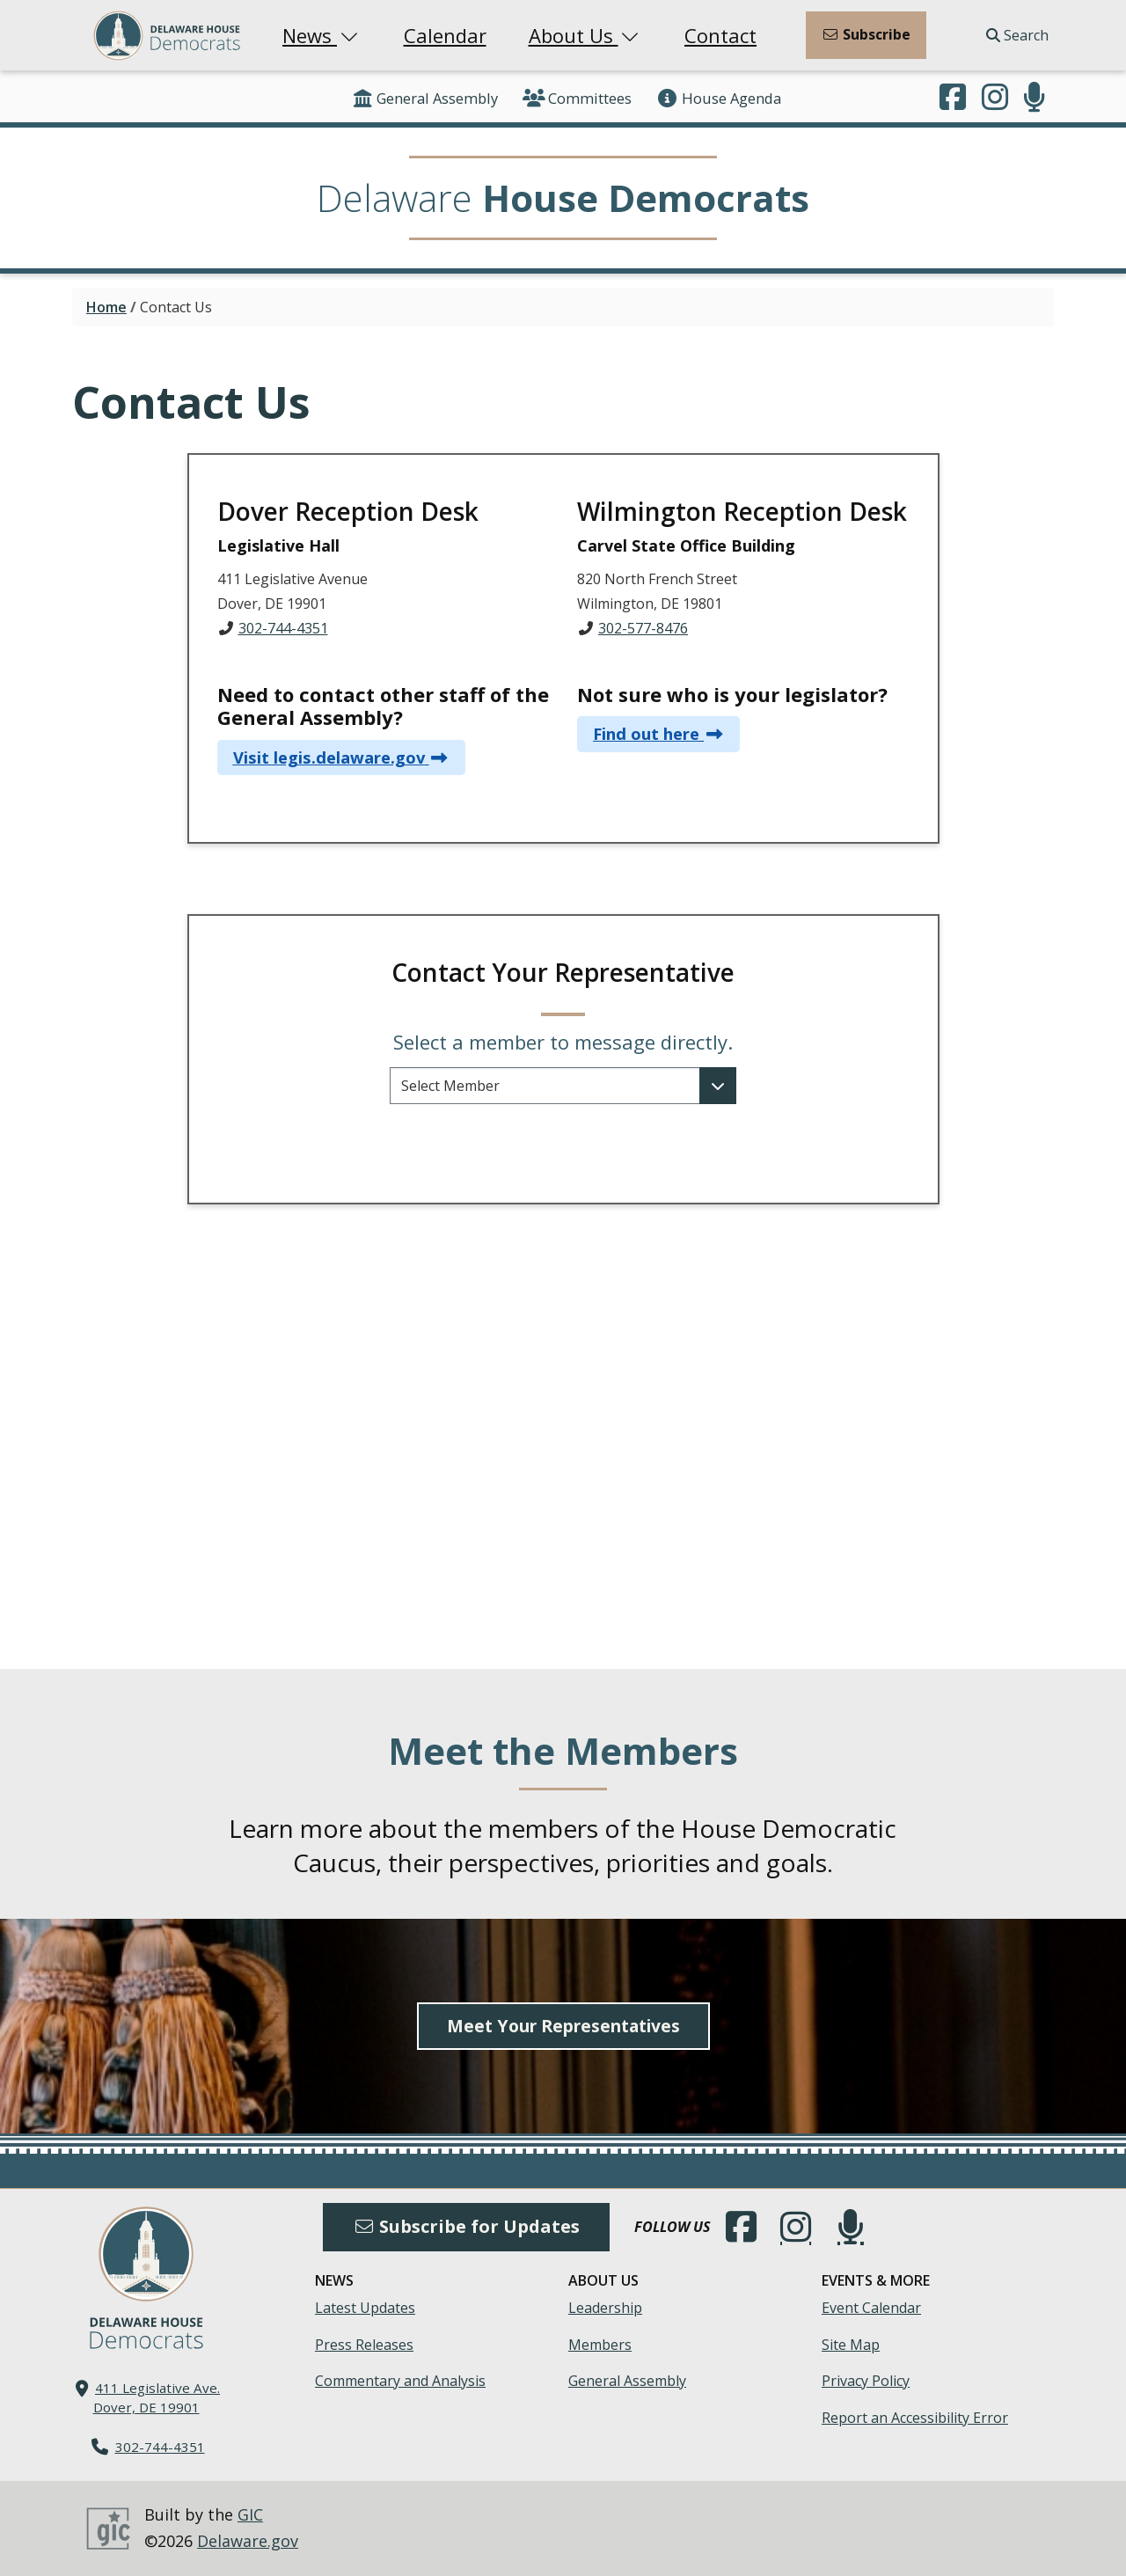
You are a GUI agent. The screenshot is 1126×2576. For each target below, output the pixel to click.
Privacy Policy (866, 2380)
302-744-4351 (283, 628)
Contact (720, 35)
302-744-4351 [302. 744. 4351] (160, 2446)
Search (1017, 35)
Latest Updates (365, 2307)
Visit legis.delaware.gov (329, 757)
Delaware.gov (247, 2540)
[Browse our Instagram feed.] (995, 98)
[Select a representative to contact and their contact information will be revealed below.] (563, 1085)
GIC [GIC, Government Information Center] (250, 2514)
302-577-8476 (643, 628)
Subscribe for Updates (466, 2226)
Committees (577, 98)
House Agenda (718, 98)
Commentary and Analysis (400, 2380)
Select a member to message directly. (563, 1041)
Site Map (851, 2344)
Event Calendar (871, 2307)
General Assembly (424, 98)
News (322, 35)
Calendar (445, 35)
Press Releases (364, 2344)
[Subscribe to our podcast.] (1034, 98)
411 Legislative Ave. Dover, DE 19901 (157, 2397)
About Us (586, 35)
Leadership (605, 2307)
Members (600, 2344)
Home (106, 307)
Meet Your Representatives (563, 2026)
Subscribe (866, 34)
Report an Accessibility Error (915, 2417)
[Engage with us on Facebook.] (953, 98)
